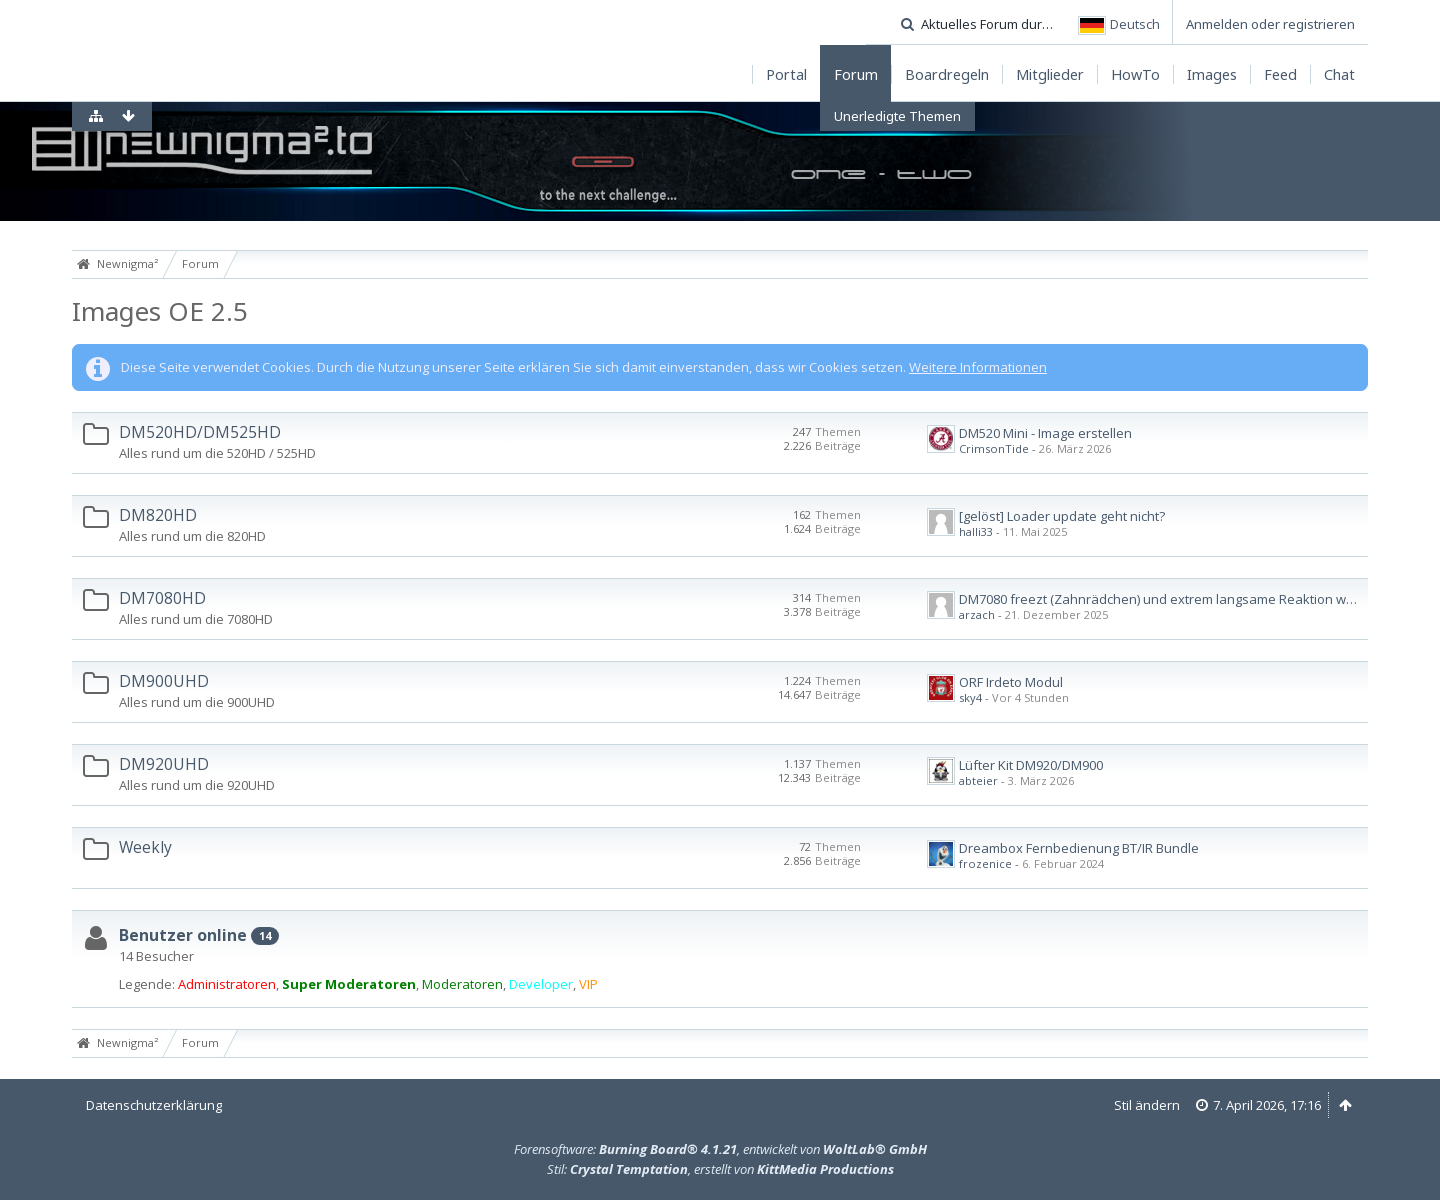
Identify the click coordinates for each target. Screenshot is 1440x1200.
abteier (978, 780)
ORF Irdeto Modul (1011, 682)
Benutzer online (183, 935)
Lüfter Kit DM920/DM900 (1031, 765)
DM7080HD (162, 598)
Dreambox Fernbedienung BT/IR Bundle (1079, 848)
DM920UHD (164, 764)
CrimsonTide (994, 448)
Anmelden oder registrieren (1270, 24)
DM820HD (158, 515)
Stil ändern (1147, 1105)
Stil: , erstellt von (720, 1169)
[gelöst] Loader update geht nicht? (1062, 516)
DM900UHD (164, 681)
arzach (977, 614)
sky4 (970, 697)
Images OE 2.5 (160, 311)
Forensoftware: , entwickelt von (720, 1149)
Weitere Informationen (978, 367)
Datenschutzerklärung (154, 1105)
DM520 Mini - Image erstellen (1045, 433)
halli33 (976, 531)
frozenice (985, 863)
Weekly (145, 847)
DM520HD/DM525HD (200, 432)
